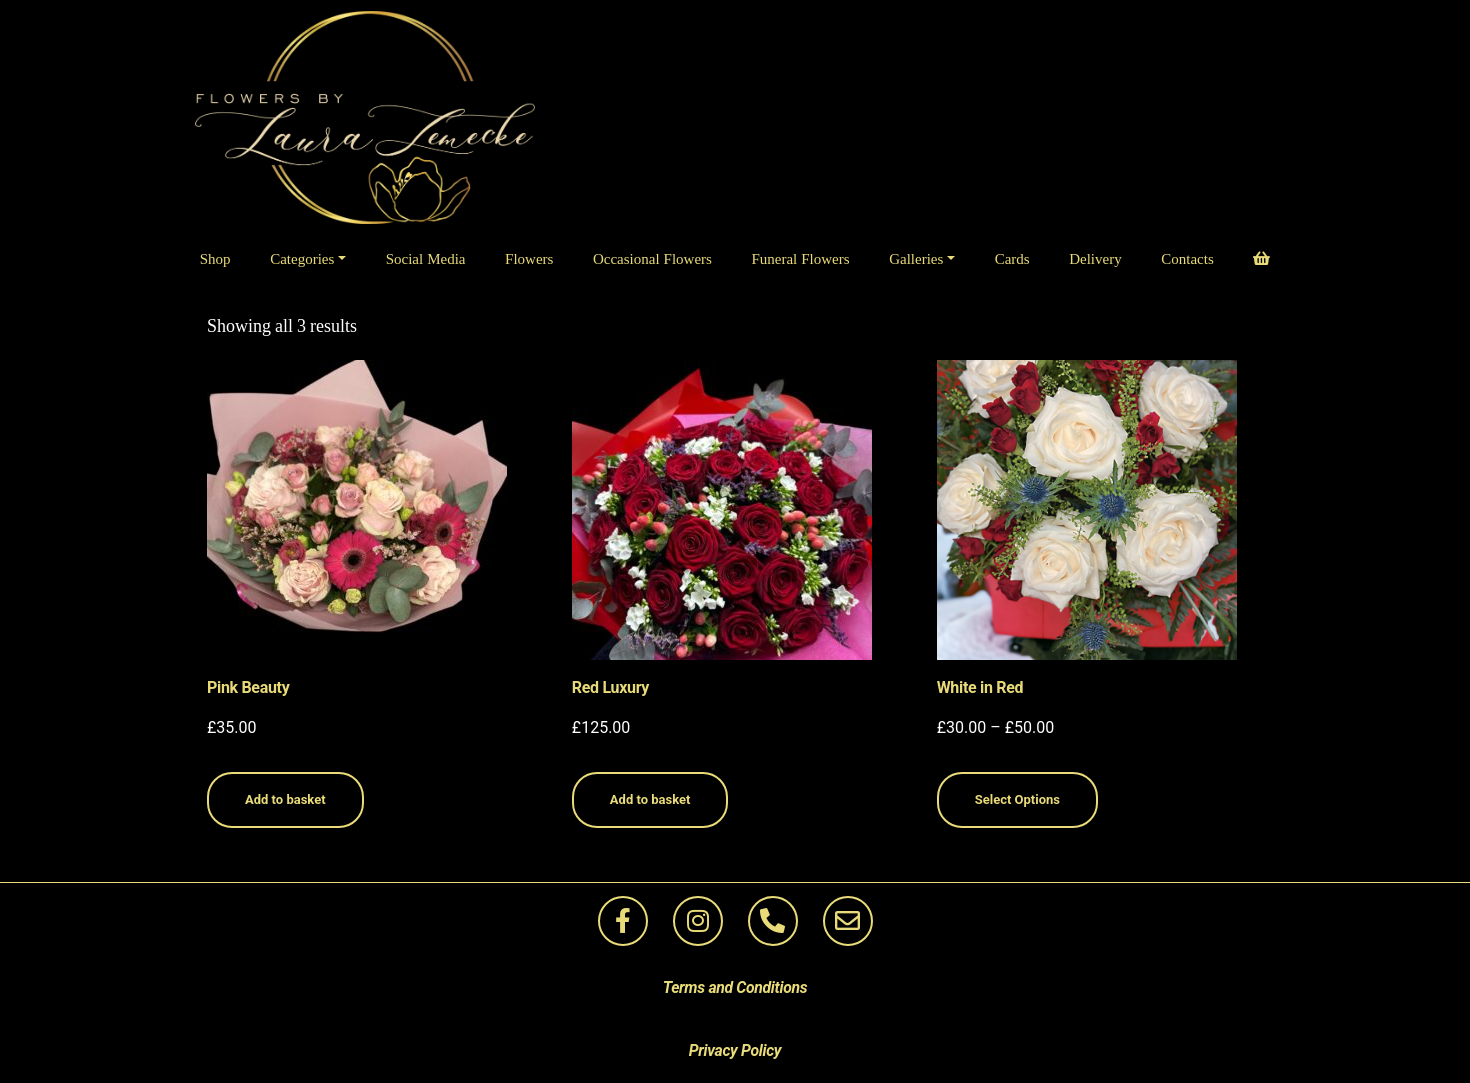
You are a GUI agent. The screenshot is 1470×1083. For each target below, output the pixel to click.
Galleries (916, 259)
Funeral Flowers (800, 259)
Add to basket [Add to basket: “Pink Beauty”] (285, 799)
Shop (215, 259)
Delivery (1095, 259)
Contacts (1187, 259)
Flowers (529, 259)
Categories (302, 259)
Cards (1012, 259)
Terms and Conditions (735, 987)
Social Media (426, 259)
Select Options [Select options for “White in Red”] (1017, 799)
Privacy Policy (735, 1050)
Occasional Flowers (652, 259)
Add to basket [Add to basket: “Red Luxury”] (650, 799)
